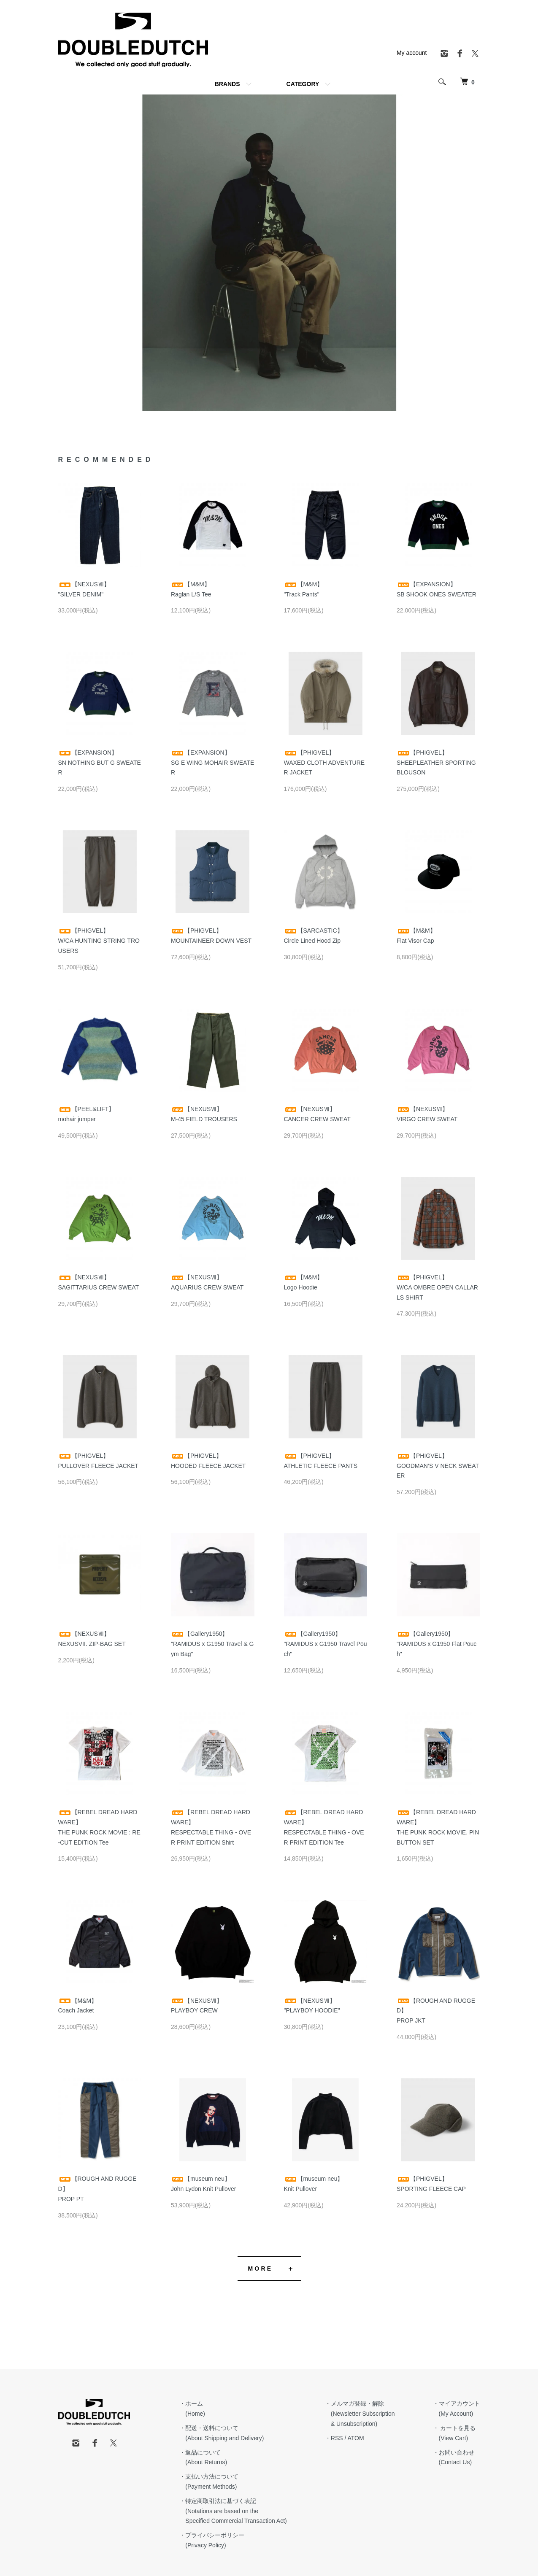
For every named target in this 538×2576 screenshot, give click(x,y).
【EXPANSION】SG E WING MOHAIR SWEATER (212, 762)
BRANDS (227, 84)
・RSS (334, 2438)
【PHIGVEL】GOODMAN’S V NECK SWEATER (438, 1465)
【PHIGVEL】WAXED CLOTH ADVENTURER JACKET (324, 762)
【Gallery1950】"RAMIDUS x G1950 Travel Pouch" (325, 1643)
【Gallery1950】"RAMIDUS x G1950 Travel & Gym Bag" (212, 1643)
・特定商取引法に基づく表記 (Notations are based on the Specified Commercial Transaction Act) (233, 2511)
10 (328, 418)
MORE (260, 2268)
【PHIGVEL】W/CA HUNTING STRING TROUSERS (99, 940)
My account (412, 52)
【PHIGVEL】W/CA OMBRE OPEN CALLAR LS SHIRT (437, 1287)
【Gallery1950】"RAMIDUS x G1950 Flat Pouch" (436, 1643)
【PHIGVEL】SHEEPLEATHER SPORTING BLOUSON (436, 762)
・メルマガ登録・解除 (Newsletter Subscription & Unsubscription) (360, 2413)
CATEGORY (303, 84)
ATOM (355, 2438)
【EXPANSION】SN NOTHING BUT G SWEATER (99, 762)
